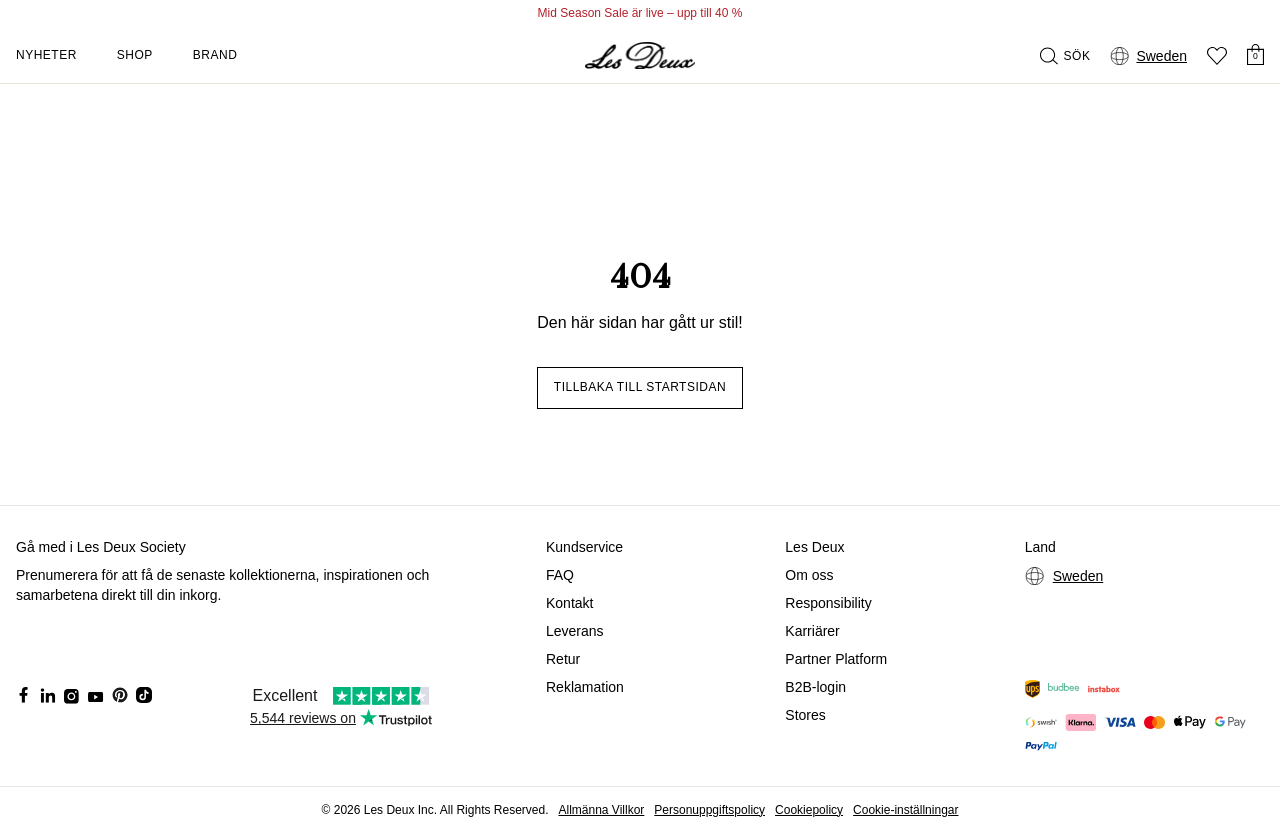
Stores (805, 715)
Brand (215, 55)
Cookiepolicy (809, 810)
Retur (563, 659)
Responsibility (828, 603)
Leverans (575, 631)
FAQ (560, 575)
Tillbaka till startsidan (640, 387)
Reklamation (585, 687)
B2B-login (815, 687)
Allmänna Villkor (601, 810)
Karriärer (812, 631)
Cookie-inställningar (905, 810)
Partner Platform (836, 659)
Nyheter (46, 55)
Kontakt (569, 603)
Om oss (809, 575)
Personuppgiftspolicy (709, 810)
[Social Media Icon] (24, 695)
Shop (135, 55)
